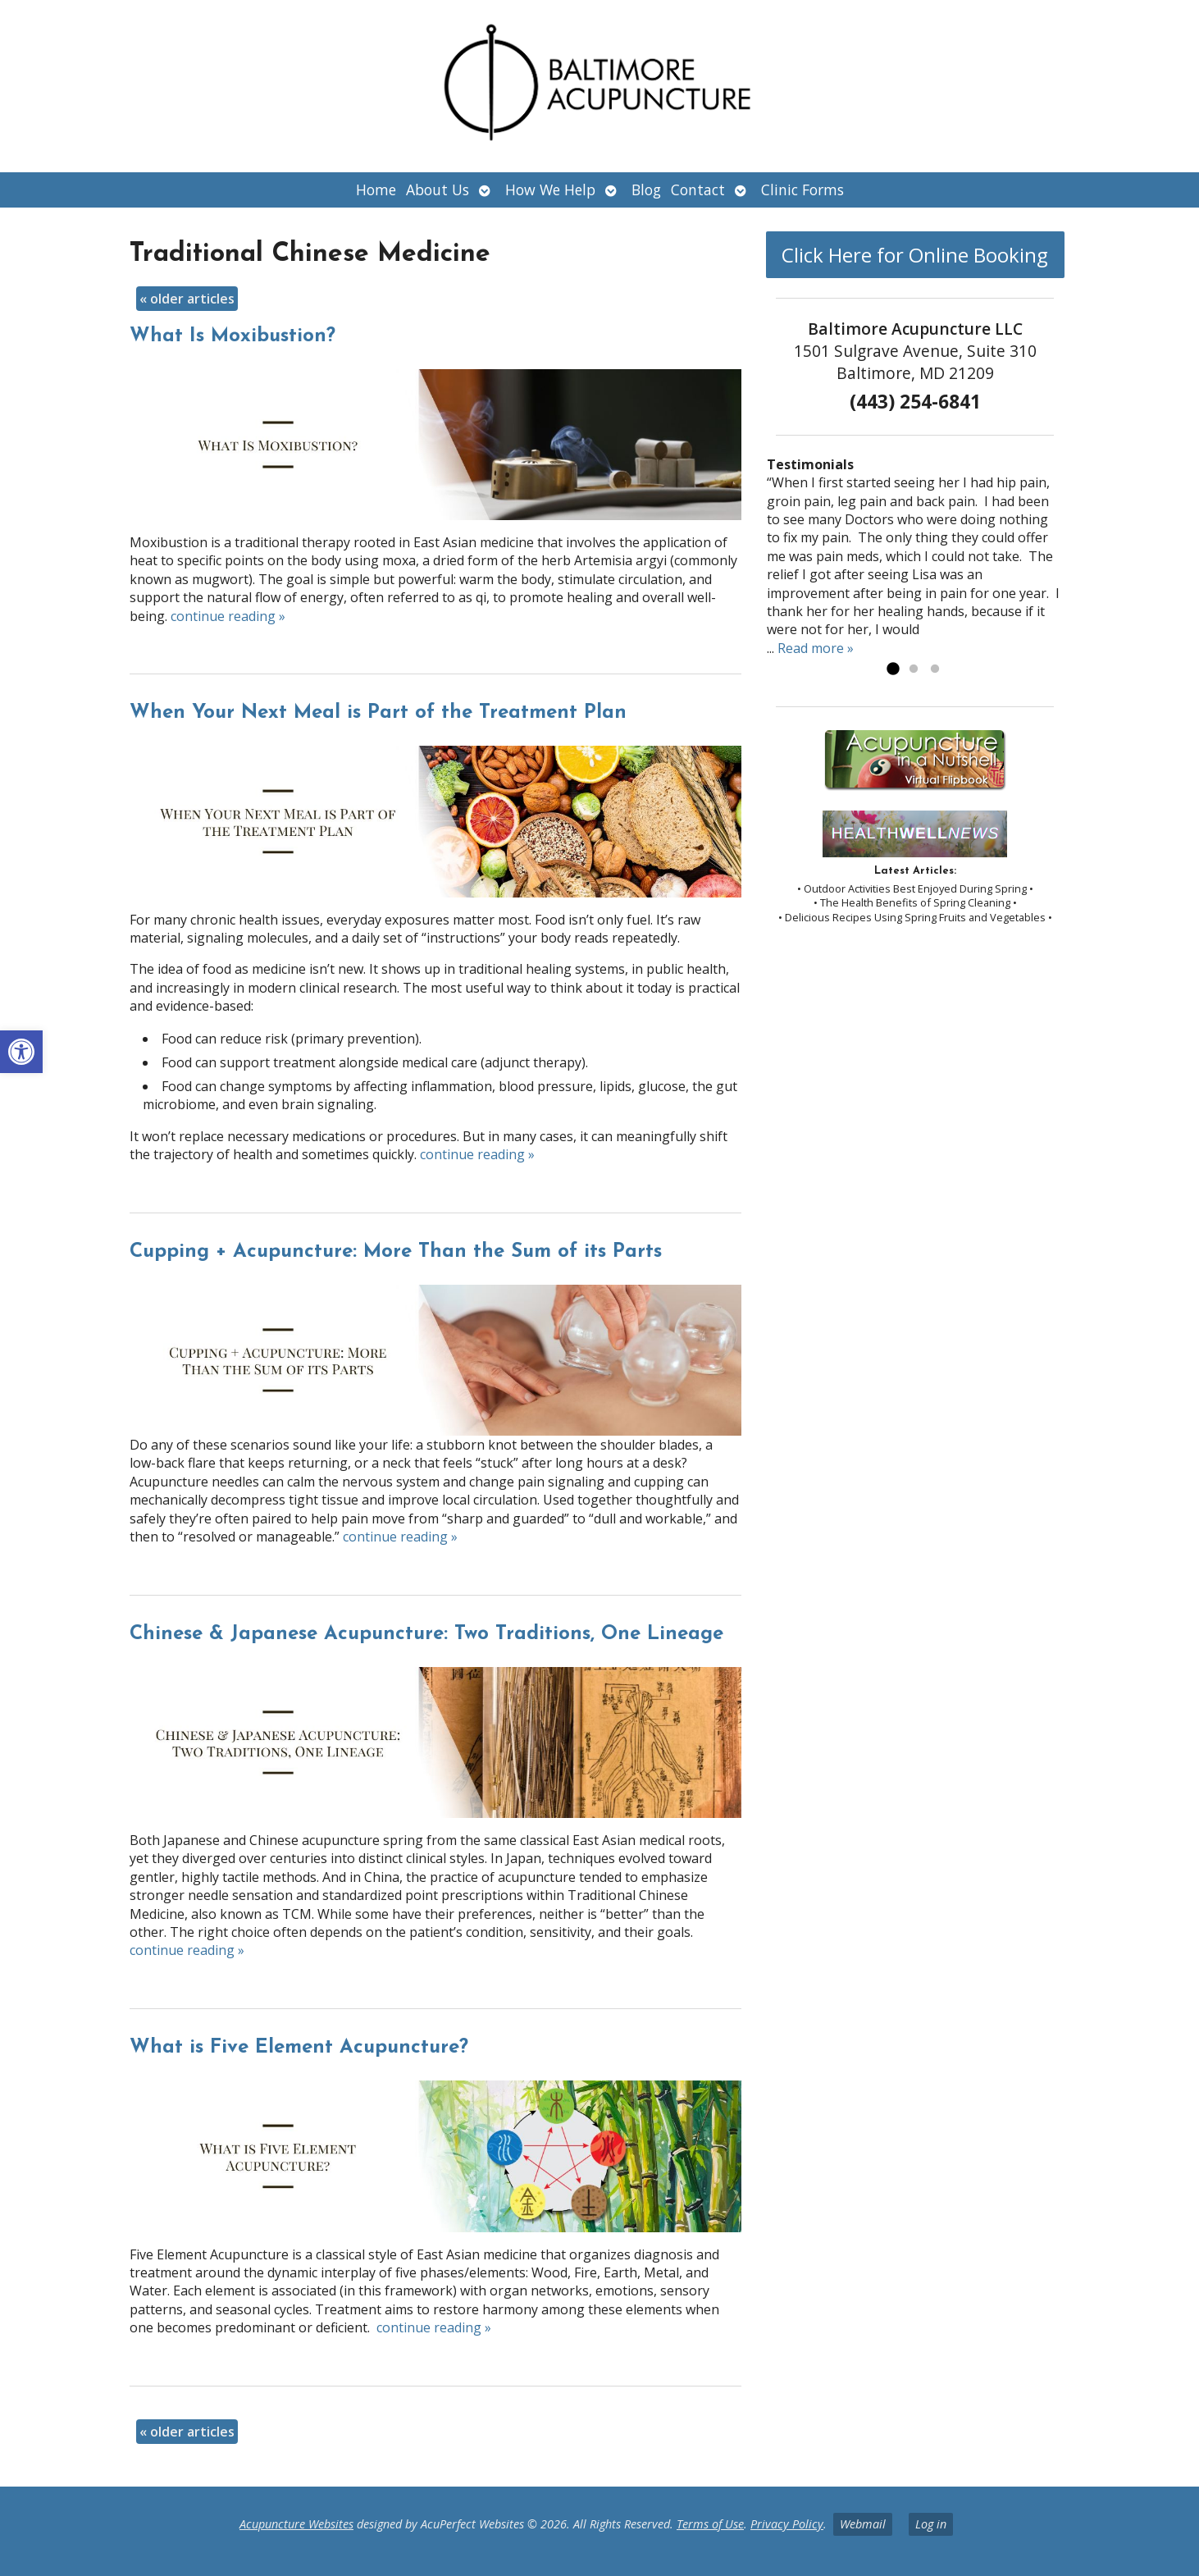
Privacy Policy (786, 2524)
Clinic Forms (802, 189)
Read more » (815, 648)
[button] (21, 1051)
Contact (698, 189)
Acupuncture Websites (296, 2524)
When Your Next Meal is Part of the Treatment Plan (378, 713)
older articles (187, 299)
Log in (930, 2524)
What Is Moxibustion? (232, 336)
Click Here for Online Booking (915, 254)
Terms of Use (710, 2524)
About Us (437, 189)
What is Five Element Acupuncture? (299, 2048)
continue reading (228, 616)
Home (376, 189)
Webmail (863, 2524)
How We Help (550, 189)
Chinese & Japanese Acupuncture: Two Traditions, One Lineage (426, 1634)
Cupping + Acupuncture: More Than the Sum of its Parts (396, 1252)
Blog (646, 189)
